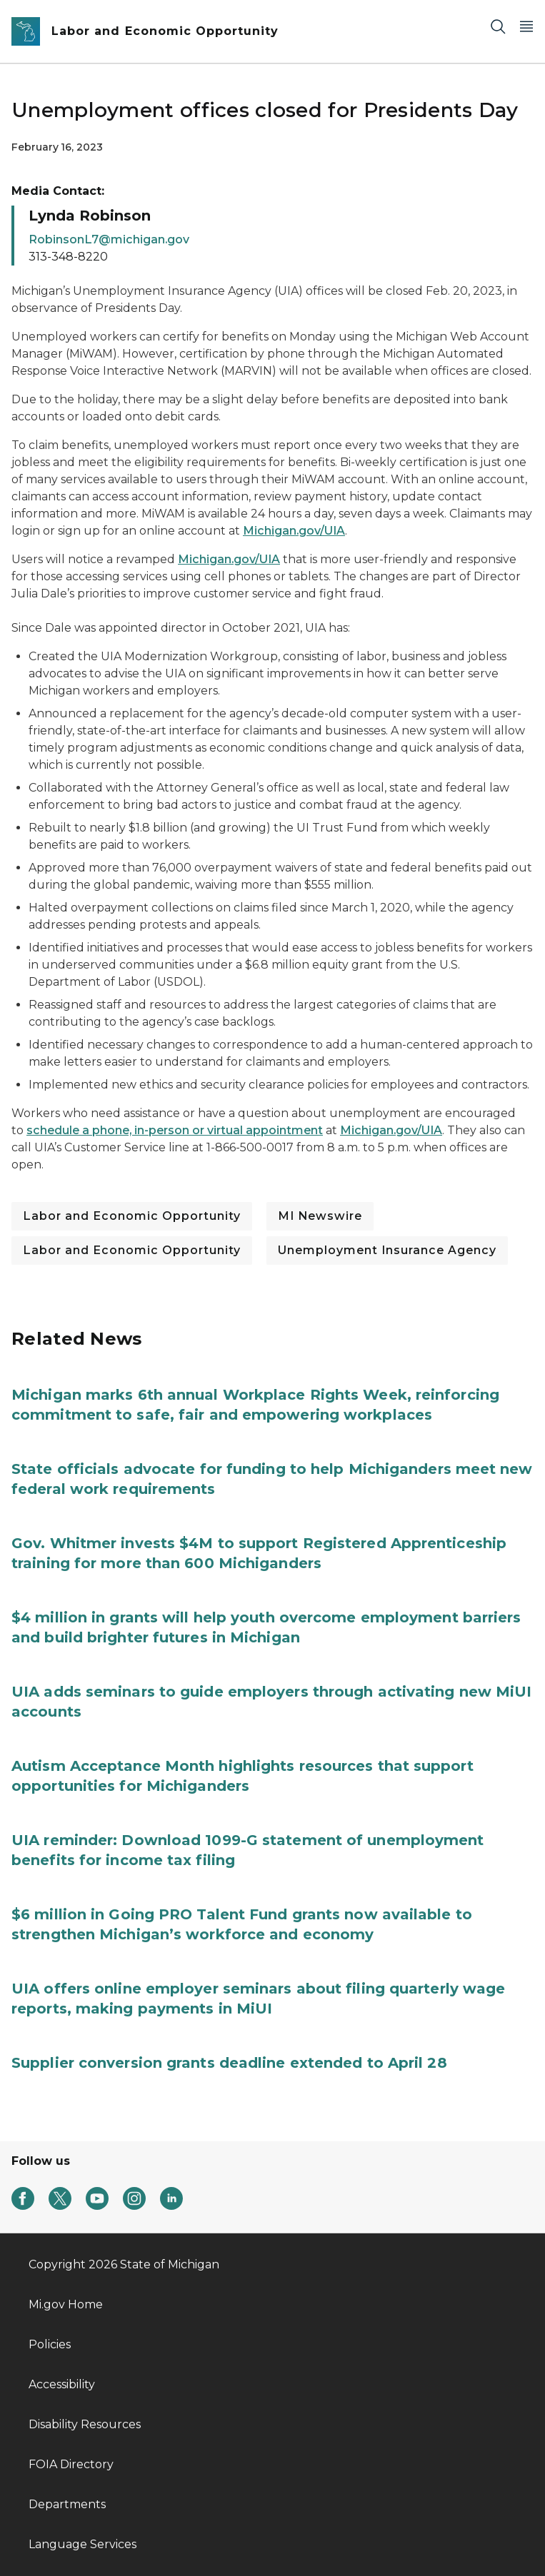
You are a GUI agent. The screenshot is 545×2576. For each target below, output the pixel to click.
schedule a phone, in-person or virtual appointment (174, 1130)
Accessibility (62, 2384)
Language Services (82, 2544)
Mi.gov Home (66, 2304)
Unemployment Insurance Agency (387, 1250)
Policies (50, 2344)
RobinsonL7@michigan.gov (109, 239)
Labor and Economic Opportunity (132, 1216)
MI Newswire (320, 1216)
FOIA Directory (71, 2464)
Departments (67, 2504)
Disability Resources (85, 2424)
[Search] (497, 26)
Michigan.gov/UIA (294, 530)
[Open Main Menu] (526, 26)
